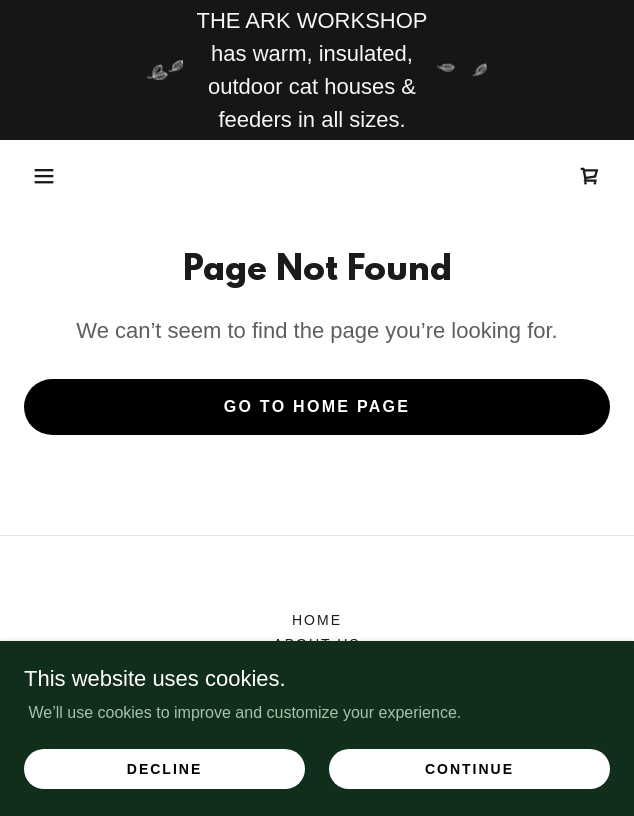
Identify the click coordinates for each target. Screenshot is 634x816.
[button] (44, 176)
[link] (590, 176)
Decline (164, 768)
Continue (469, 768)
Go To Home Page (317, 406)
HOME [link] (317, 620)
